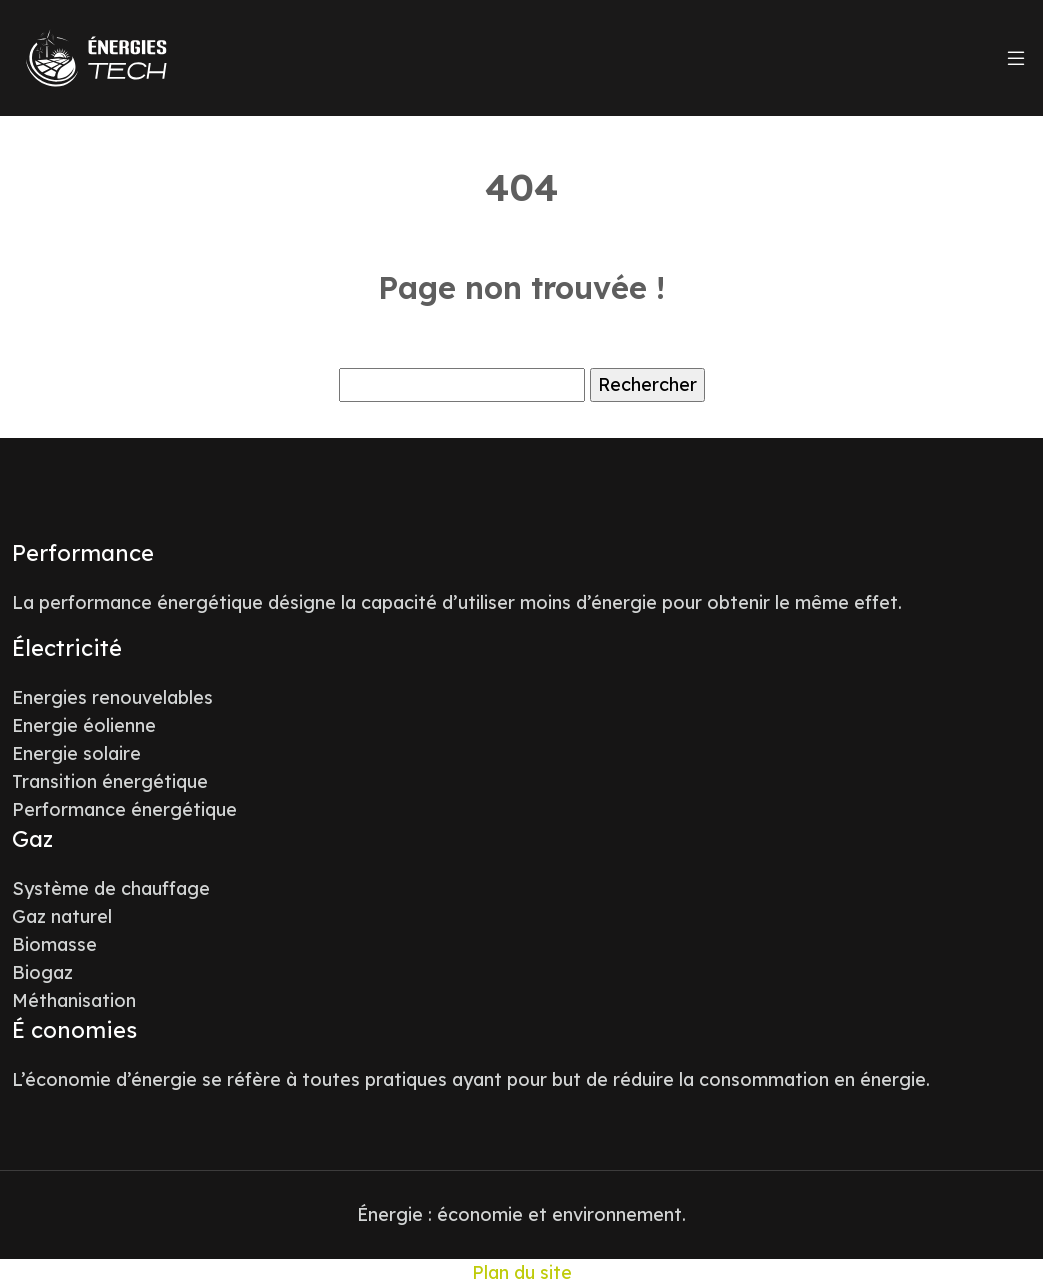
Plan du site (522, 1272)
